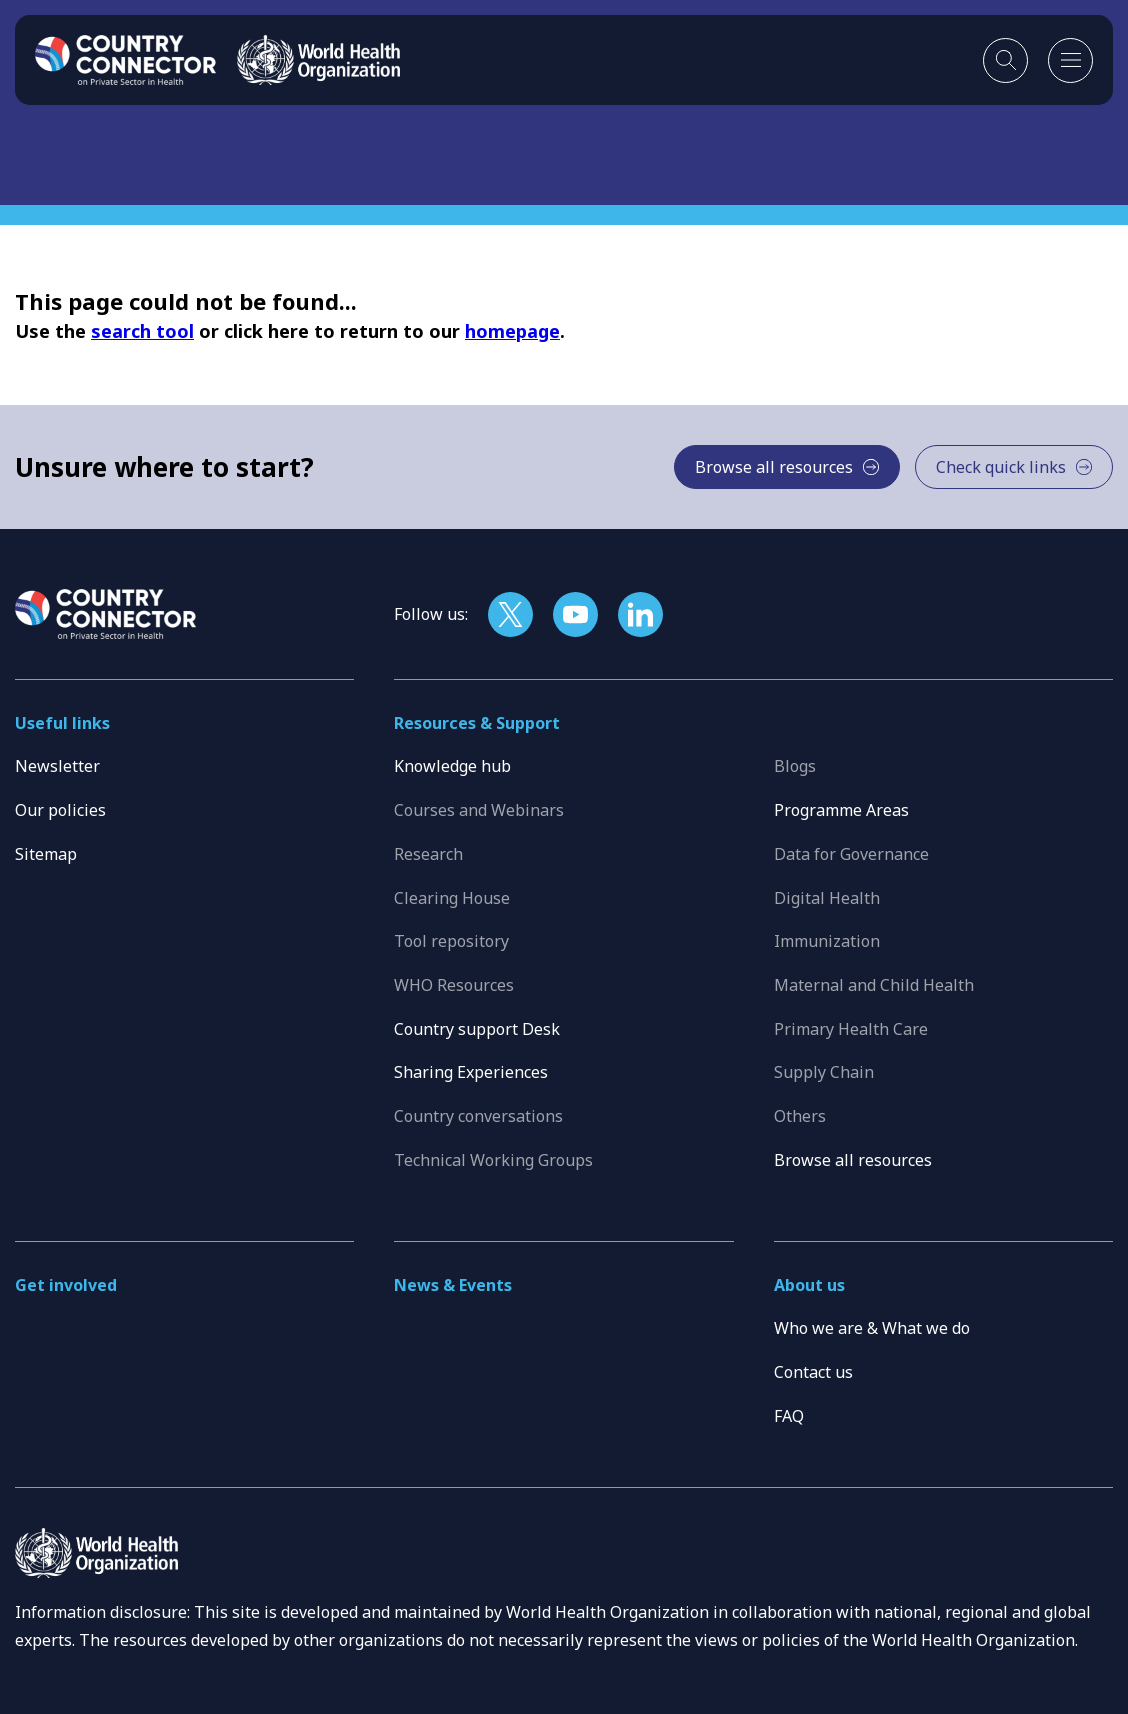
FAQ (789, 1416)
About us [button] (809, 1285)
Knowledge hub (452, 766)
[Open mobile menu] (1070, 60)
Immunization (827, 941)
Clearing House (452, 898)
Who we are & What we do (872, 1328)
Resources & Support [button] (477, 723)
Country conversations (478, 1116)
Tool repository (451, 941)
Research (428, 854)
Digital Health (827, 898)
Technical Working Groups (493, 1160)
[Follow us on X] (510, 614)
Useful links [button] (62, 723)
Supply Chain (824, 1072)
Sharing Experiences (471, 1072)
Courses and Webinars (479, 810)
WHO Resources (454, 985)
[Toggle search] (1005, 60)
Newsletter (57, 766)
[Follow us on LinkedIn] (640, 614)
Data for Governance (851, 854)
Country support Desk (477, 1029)
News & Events (453, 1285)
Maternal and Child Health (874, 985)
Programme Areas (841, 810)
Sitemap (46, 854)
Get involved (66, 1285)
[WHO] (318, 60)
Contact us (813, 1372)
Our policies (60, 810)
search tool (142, 331)
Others (800, 1116)
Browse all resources (853, 1160)
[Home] (126, 60)
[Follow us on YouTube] (575, 614)
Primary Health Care (851, 1029)
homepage (512, 331)
